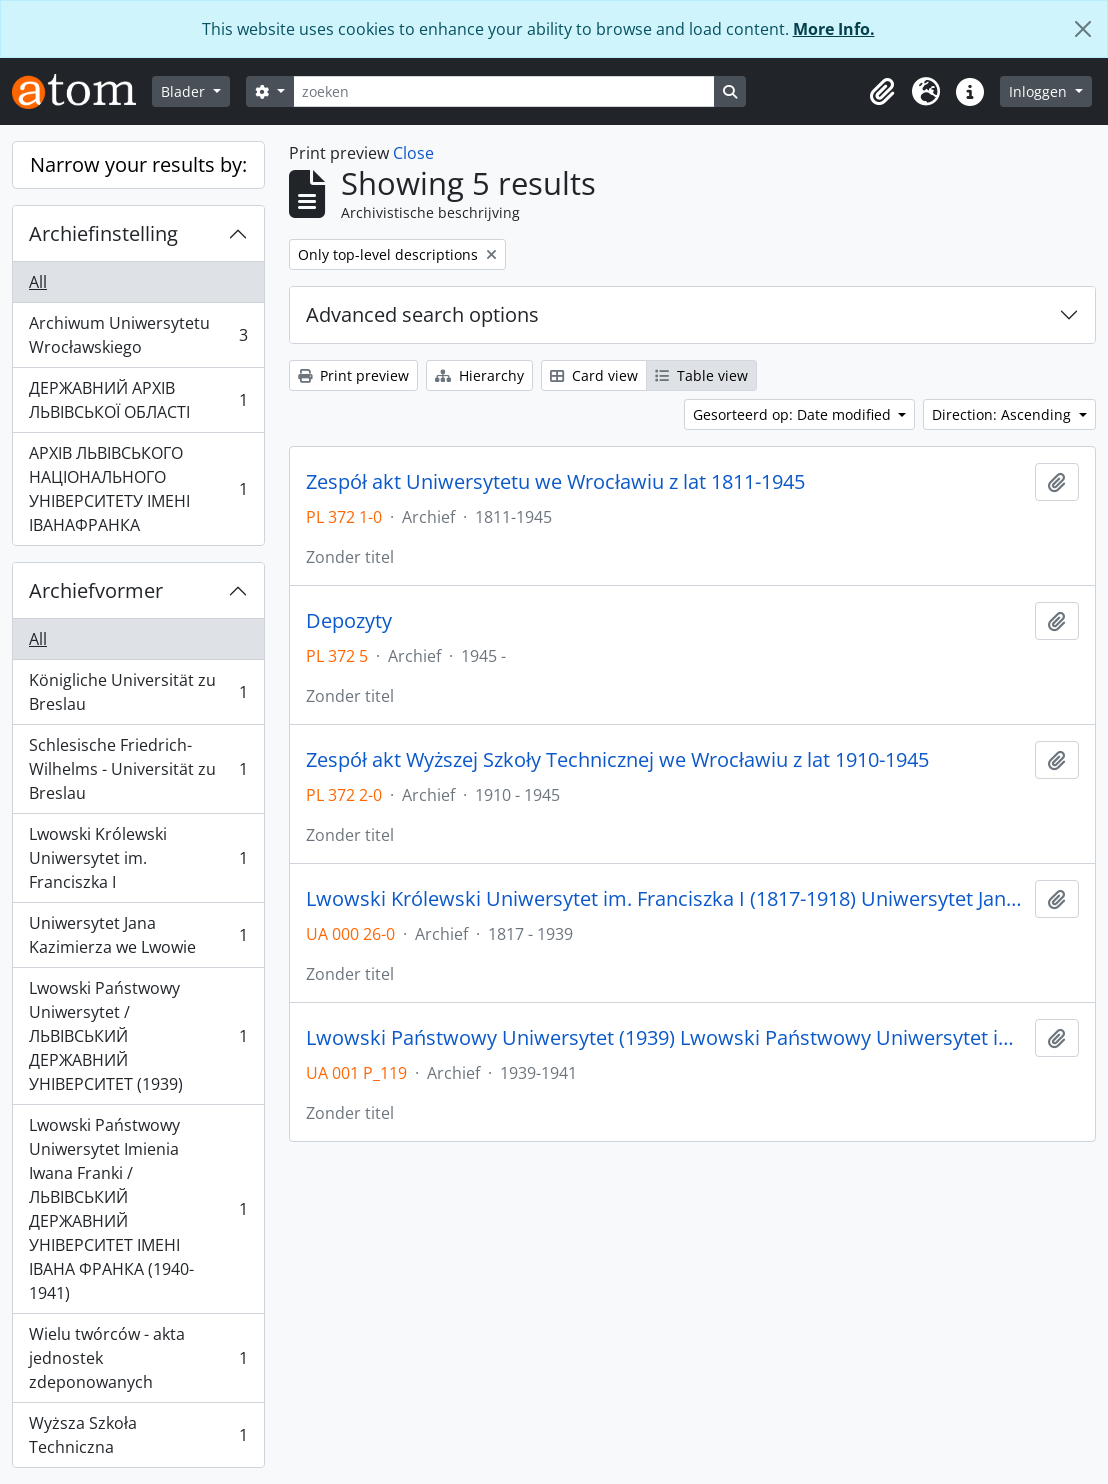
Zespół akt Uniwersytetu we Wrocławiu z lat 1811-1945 (555, 482)
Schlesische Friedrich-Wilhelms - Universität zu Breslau (138, 769)
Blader (185, 91)
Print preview (353, 375)
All (38, 282)
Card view (594, 375)
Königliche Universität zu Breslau (138, 692)
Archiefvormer (96, 590)
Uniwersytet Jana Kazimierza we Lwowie (138, 935)
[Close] (1083, 29)
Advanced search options (422, 314)
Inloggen (1040, 91)
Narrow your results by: (138, 164)
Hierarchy (479, 375)
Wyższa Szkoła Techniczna (138, 1435)
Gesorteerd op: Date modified (794, 414)
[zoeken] (504, 91)
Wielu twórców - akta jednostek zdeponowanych (138, 1358)
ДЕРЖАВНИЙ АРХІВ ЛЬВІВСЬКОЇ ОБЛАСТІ (138, 400)
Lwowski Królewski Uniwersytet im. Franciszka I (138, 858)
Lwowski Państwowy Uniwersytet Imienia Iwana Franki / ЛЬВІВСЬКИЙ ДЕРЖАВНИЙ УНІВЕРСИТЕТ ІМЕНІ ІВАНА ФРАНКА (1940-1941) (138, 1209)
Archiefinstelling (103, 233)
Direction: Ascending (1003, 414)
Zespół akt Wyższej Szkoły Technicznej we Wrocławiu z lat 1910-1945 (617, 760)
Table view (701, 375)
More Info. (834, 29)
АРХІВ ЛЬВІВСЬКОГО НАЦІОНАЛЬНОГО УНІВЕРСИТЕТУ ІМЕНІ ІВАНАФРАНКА (138, 489)
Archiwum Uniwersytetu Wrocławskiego (138, 335)
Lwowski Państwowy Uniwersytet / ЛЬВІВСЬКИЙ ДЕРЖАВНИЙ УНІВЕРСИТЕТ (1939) (138, 1036)
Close (413, 153)
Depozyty (349, 621)
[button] (882, 92)
